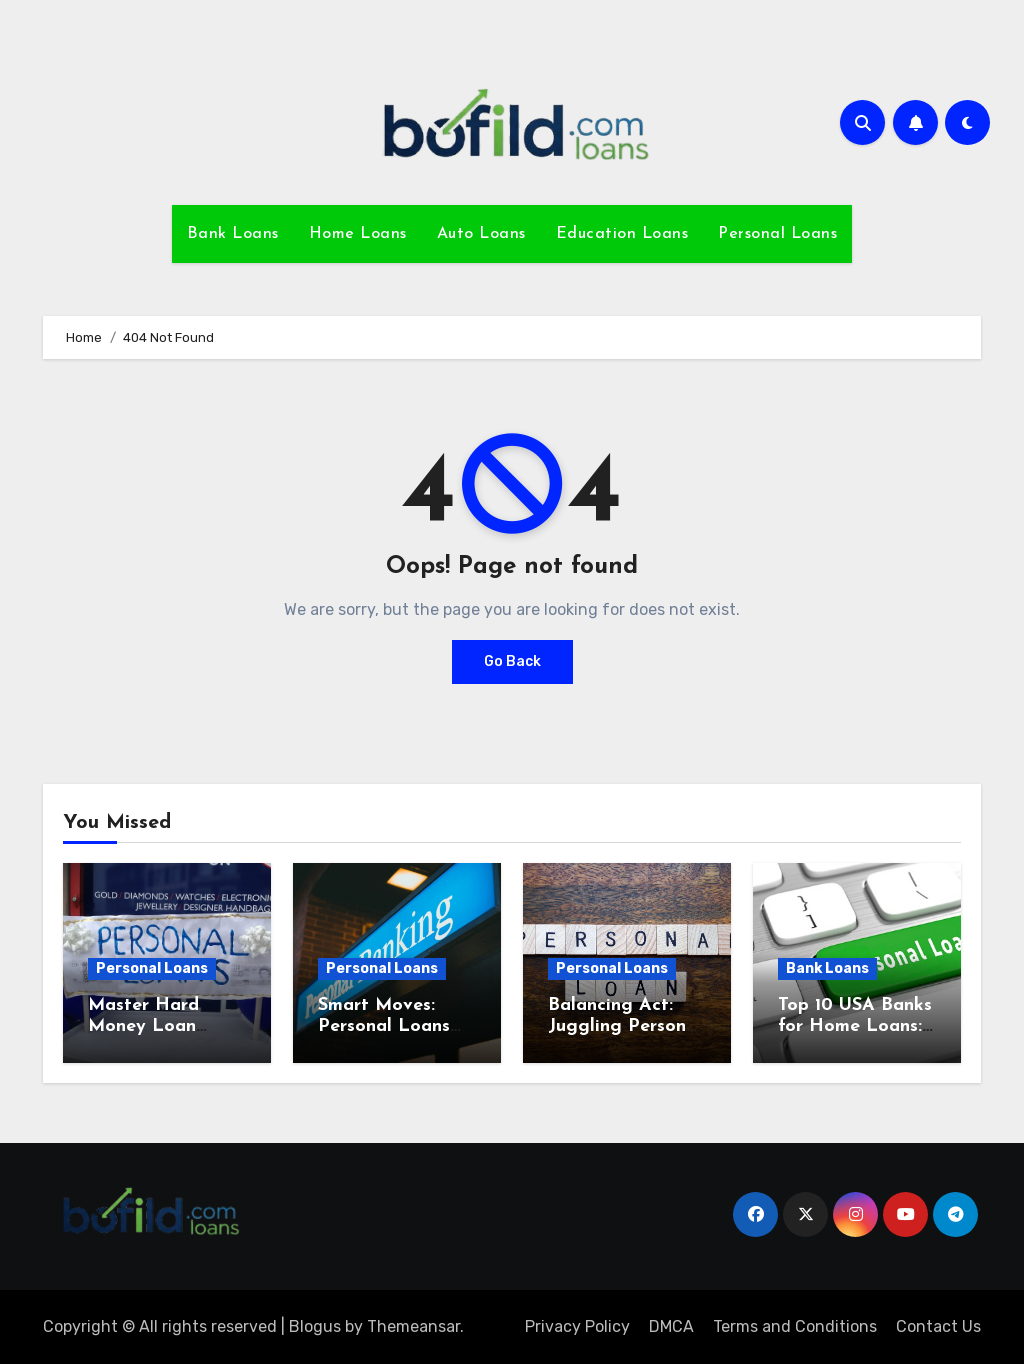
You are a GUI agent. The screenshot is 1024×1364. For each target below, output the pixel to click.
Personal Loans (777, 234)
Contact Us (938, 1326)
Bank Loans (233, 234)
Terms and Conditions (795, 1326)
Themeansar (413, 1326)
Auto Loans (481, 234)
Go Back (512, 661)
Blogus (315, 1326)
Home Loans (358, 234)
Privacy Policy (577, 1326)
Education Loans (622, 234)
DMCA (671, 1326)
